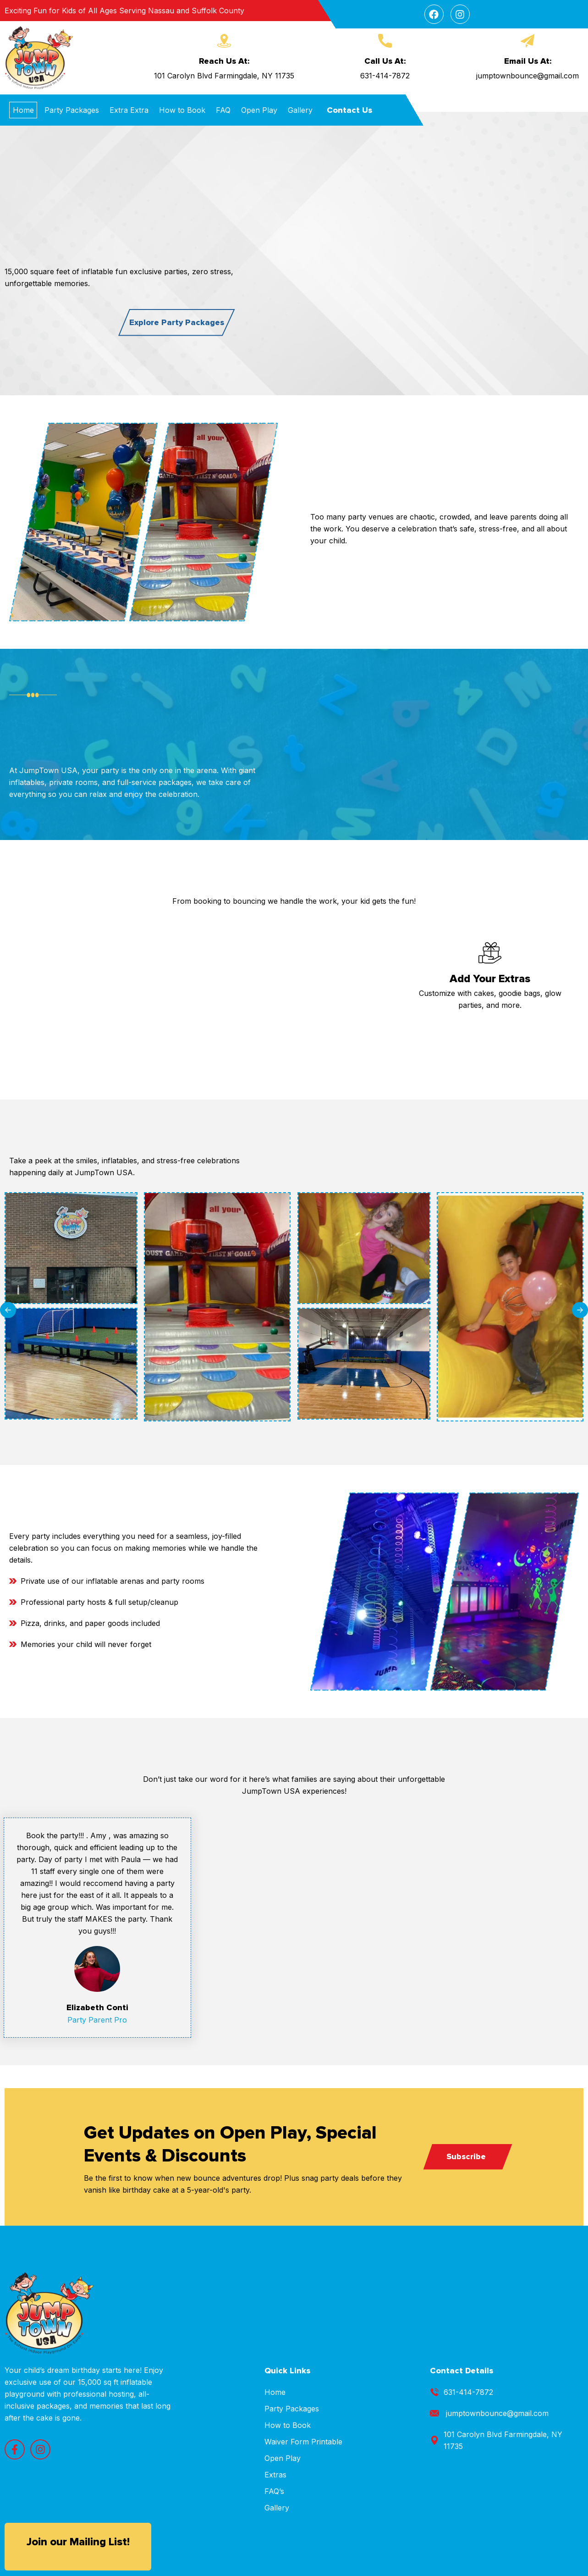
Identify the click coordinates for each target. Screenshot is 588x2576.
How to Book (182, 110)
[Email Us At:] (527, 41)
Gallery (300, 110)
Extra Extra (129, 110)
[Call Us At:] (385, 41)
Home (23, 110)
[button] (8, 1310)
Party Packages (71, 110)
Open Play (259, 110)
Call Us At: (385, 61)
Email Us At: (527, 61)
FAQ (223, 110)
